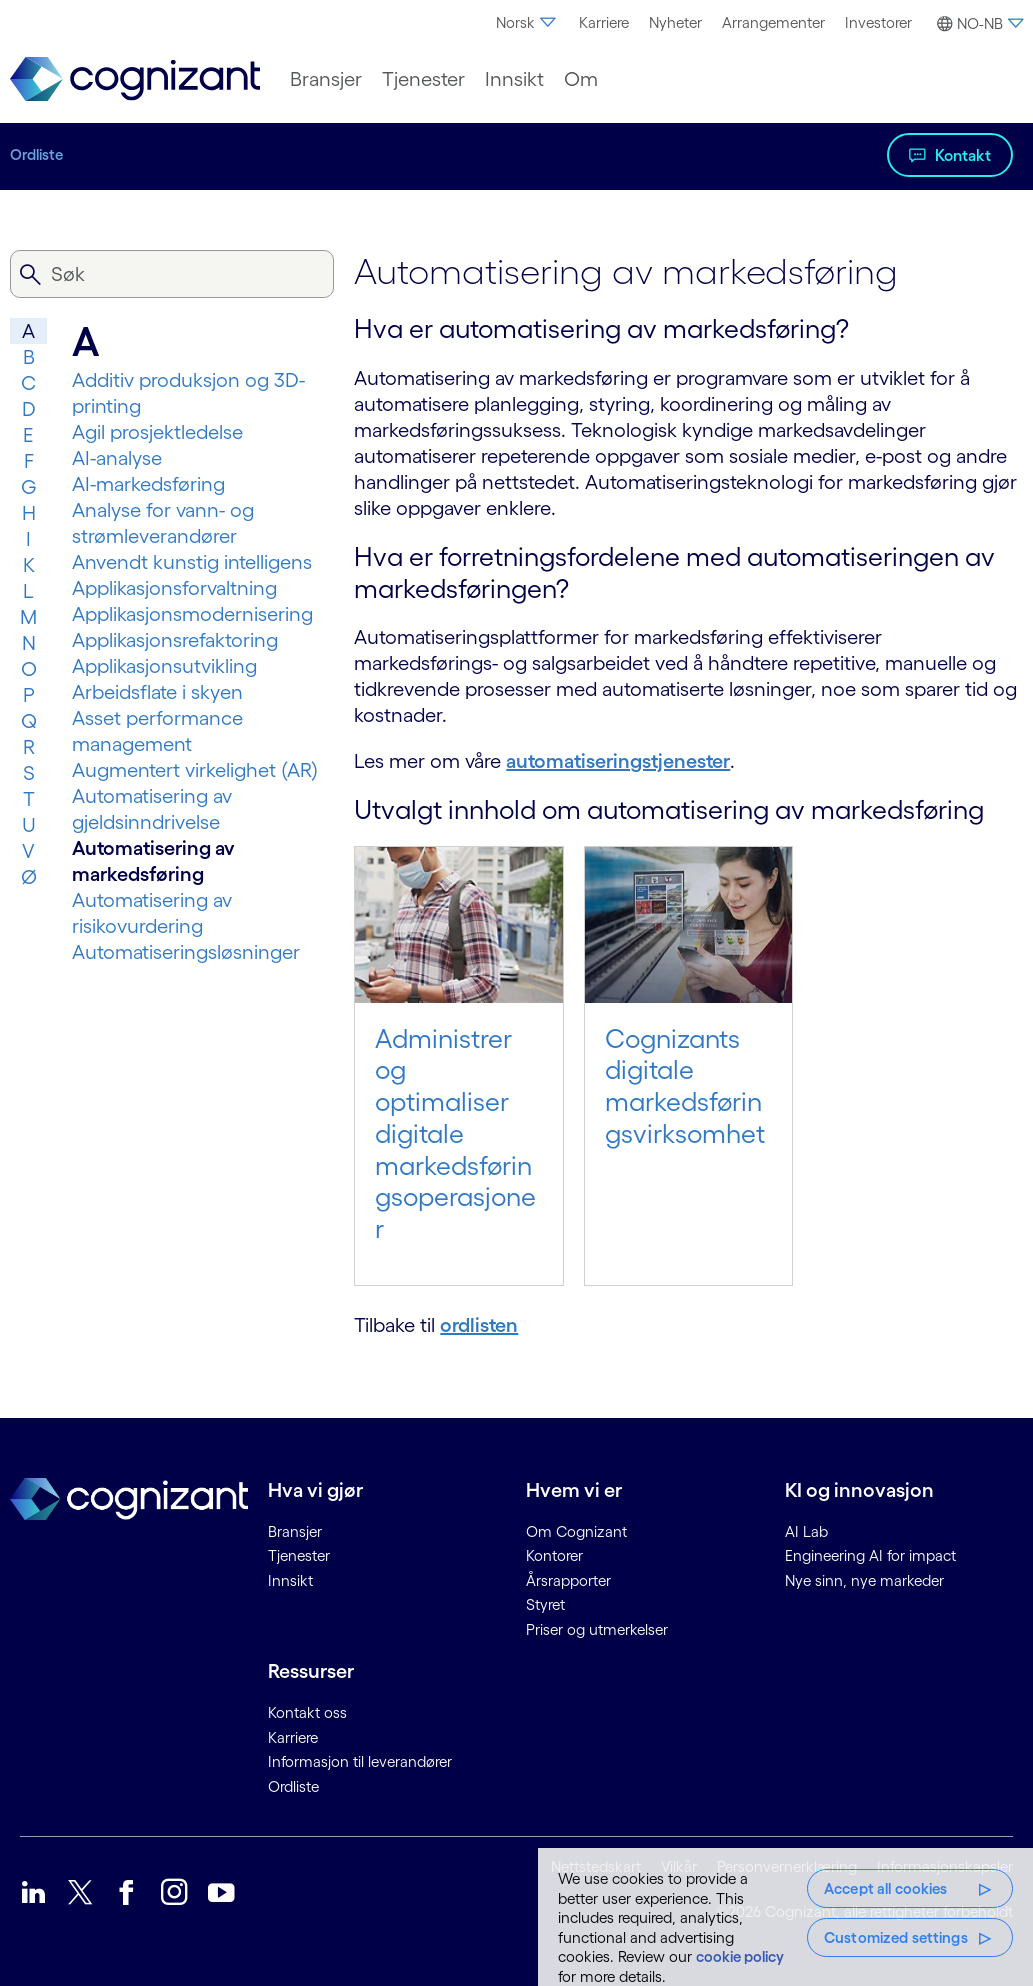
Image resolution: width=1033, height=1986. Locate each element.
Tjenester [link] (299, 1555)
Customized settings (896, 1937)
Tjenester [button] (423, 79)
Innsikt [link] (290, 1580)
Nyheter (675, 22)
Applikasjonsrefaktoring (175, 640)
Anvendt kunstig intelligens (192, 562)
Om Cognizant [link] (576, 1531)
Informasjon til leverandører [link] (360, 1761)
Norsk (527, 22)
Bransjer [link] (295, 1531)
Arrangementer (773, 22)
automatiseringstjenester (618, 761)
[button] (977, 24)
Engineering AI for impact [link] (870, 1555)
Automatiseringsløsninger (186, 952)
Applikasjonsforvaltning (174, 588)
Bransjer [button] (326, 79)
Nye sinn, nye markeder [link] (864, 1580)
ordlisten (479, 1325)
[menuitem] (527, 23)
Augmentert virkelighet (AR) (195, 770)
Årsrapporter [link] (568, 1580)
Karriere (604, 22)
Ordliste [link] (293, 1786)
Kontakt (963, 155)
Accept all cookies (886, 1888)
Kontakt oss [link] (307, 1712)
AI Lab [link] (806, 1531)
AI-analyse (117, 458)
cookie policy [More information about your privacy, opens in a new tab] (740, 1956)
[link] (135, 79)
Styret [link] (545, 1604)
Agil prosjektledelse (157, 432)
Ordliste (36, 154)
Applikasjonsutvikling (164, 666)
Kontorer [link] (554, 1555)
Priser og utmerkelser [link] (597, 1629)
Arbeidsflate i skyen (157, 692)
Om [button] (581, 79)
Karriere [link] (293, 1737)
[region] (785, 1917)
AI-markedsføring (148, 484)
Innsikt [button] (514, 79)
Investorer (878, 22)
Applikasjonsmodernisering (192, 614)
